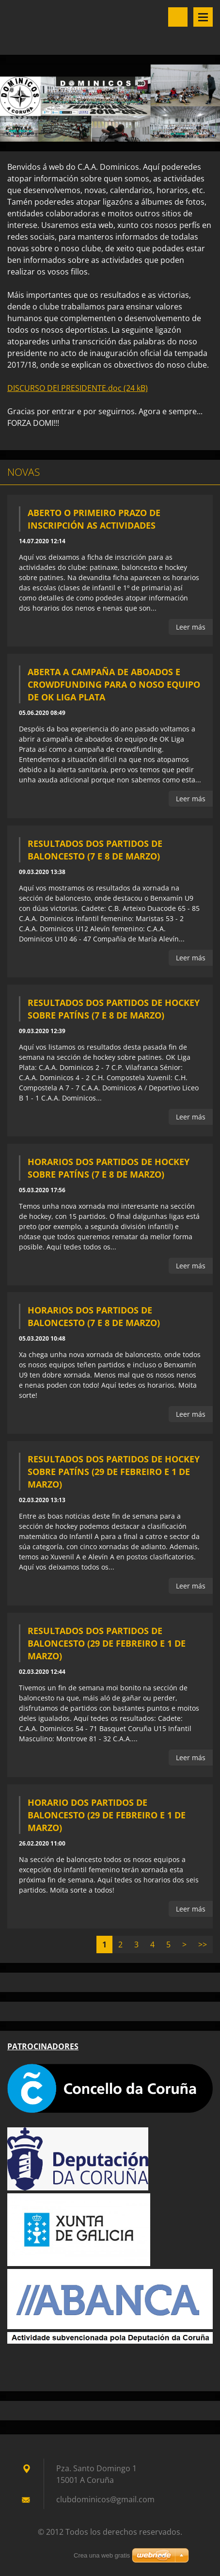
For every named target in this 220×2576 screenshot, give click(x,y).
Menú (203, 17)
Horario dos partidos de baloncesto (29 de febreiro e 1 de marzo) (107, 1815)
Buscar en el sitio (178, 17)
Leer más (190, 627)
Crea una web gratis (102, 2555)
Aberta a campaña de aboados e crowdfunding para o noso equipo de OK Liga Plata (114, 684)
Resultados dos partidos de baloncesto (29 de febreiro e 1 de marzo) (107, 1643)
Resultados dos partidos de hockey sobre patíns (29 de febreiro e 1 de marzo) (114, 1471)
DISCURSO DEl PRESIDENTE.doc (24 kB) (77, 388)
